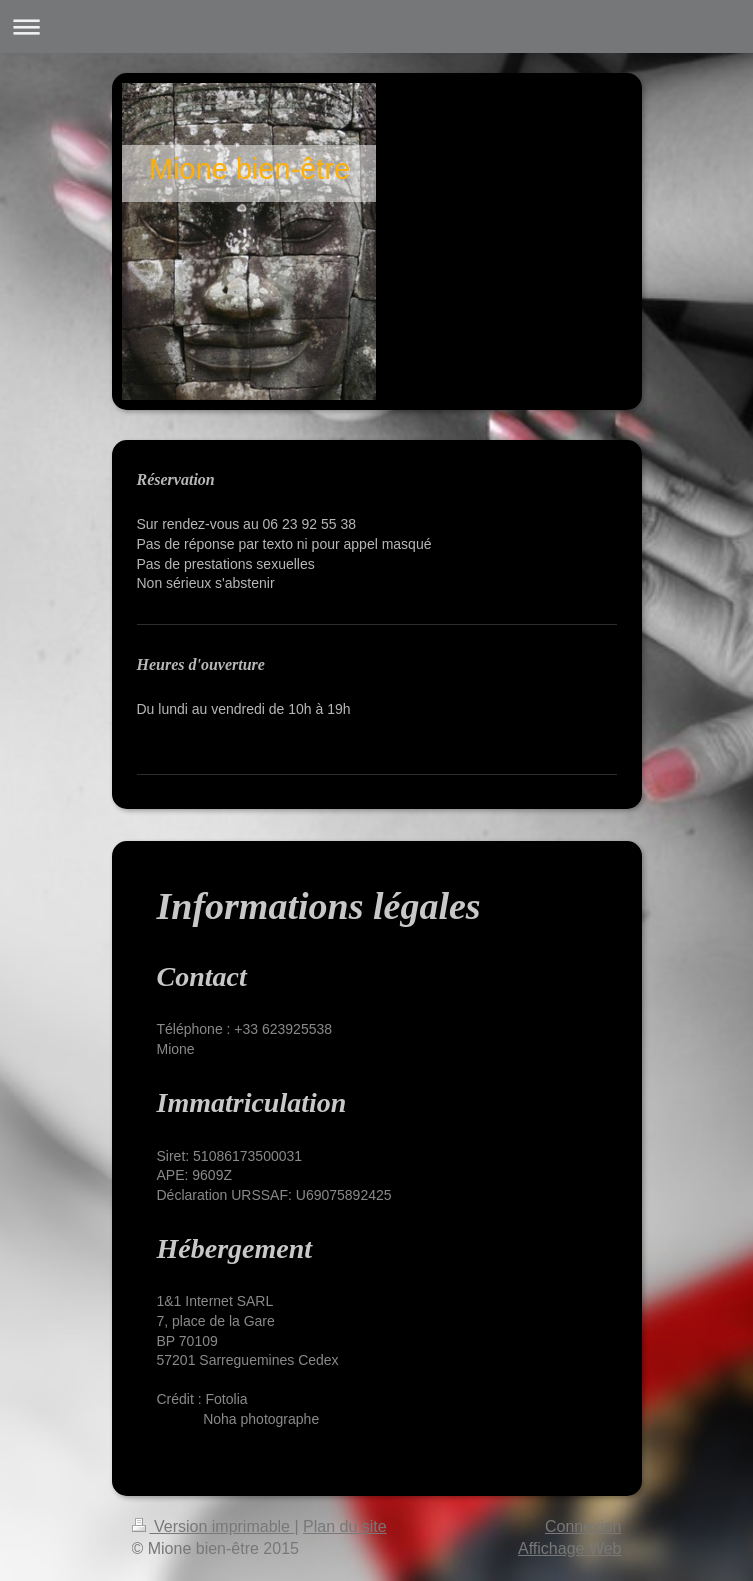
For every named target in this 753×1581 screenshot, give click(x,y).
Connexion (583, 1526)
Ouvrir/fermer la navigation (376, 26)
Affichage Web (569, 1548)
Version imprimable (213, 1526)
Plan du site (345, 1526)
